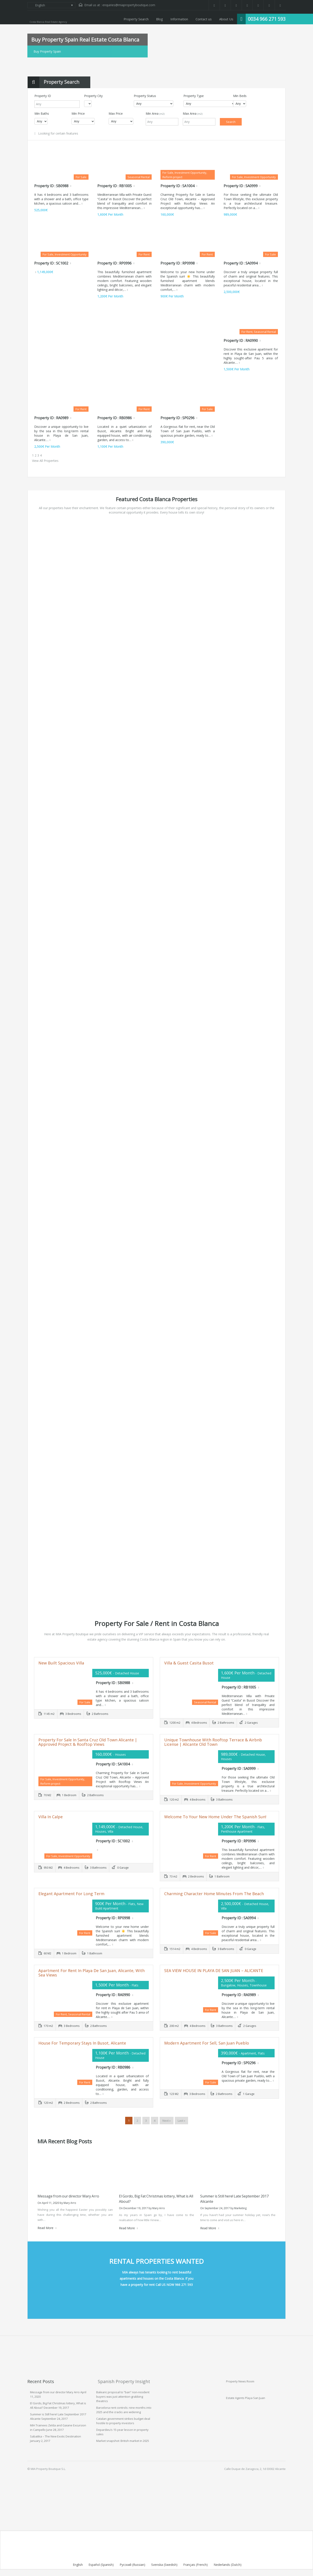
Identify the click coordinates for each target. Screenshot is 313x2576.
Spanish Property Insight (124, 2381)
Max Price (116, 113)
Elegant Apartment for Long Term (71, 1893)
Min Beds (240, 96)
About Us (226, 19)
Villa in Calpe (50, 1816)
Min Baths (41, 113)
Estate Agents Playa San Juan (245, 2398)
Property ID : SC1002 (52, 263)
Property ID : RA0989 (52, 418)
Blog (159, 19)
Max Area (192, 113)
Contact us (204, 19)
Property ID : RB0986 (116, 418)
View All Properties (45, 461)
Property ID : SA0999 (242, 186)
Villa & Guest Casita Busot (189, 1663)
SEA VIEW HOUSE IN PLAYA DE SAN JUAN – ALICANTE (213, 1970)
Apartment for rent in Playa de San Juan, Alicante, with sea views (91, 1973)
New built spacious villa (61, 1663)
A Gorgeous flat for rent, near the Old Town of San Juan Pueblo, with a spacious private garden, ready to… (187, 431)
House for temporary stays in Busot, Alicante (82, 2043)
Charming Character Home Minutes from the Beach (214, 1893)
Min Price (78, 113)
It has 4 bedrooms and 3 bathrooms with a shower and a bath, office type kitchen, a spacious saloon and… (61, 199)
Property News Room (240, 2381)
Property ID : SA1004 (178, 186)
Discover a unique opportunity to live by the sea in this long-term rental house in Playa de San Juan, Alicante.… (61, 433)
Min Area (155, 113)
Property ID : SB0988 (52, 186)
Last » (181, 2121)
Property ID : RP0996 (115, 263)
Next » (166, 2121)
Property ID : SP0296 (178, 418)
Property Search (136, 19)
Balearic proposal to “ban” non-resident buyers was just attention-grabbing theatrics (122, 2396)
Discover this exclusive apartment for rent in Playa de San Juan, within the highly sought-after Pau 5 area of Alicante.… (251, 356)
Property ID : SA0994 (242, 263)
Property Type (193, 96)
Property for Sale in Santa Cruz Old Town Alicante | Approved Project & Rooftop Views (87, 1742)
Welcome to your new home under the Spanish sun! (215, 1816)
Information (179, 19)
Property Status (145, 96)
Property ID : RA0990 (242, 340)
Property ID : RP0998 (179, 263)
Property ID (42, 96)
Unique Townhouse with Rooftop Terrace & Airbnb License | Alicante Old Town (213, 1742)
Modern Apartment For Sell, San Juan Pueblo (206, 2043)
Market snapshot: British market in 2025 (122, 2441)
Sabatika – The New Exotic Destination (55, 2436)
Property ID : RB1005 (116, 186)
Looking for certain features (56, 133)
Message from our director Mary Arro (68, 2196)
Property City (93, 96)
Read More (47, 2228)
